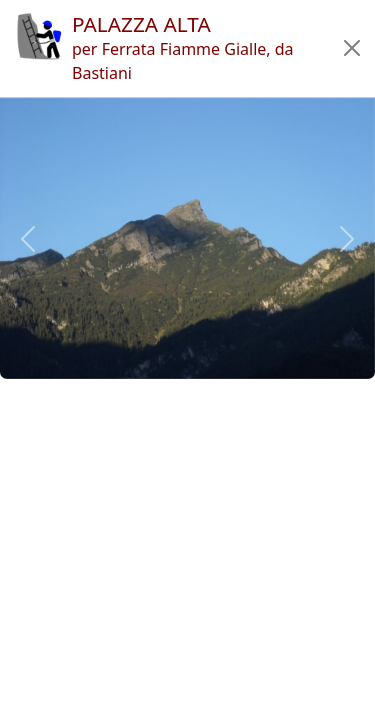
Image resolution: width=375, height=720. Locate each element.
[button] (352, 48)
